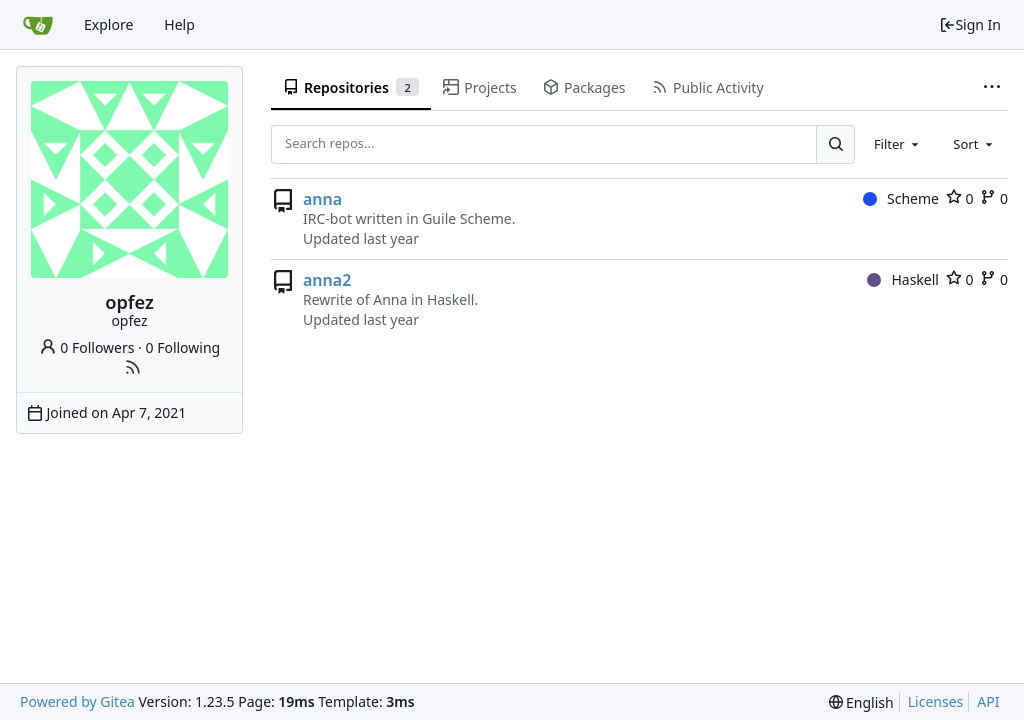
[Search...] (835, 144)
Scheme (901, 198)
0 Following (183, 347)
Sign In (970, 24)
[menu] (861, 702)
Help (179, 24)
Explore (108, 24)
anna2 (327, 280)
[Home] (38, 25)
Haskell (903, 279)
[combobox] (898, 144)
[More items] (992, 88)
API (988, 701)
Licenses (936, 701)
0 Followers (87, 347)
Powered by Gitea (77, 701)
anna (322, 199)
